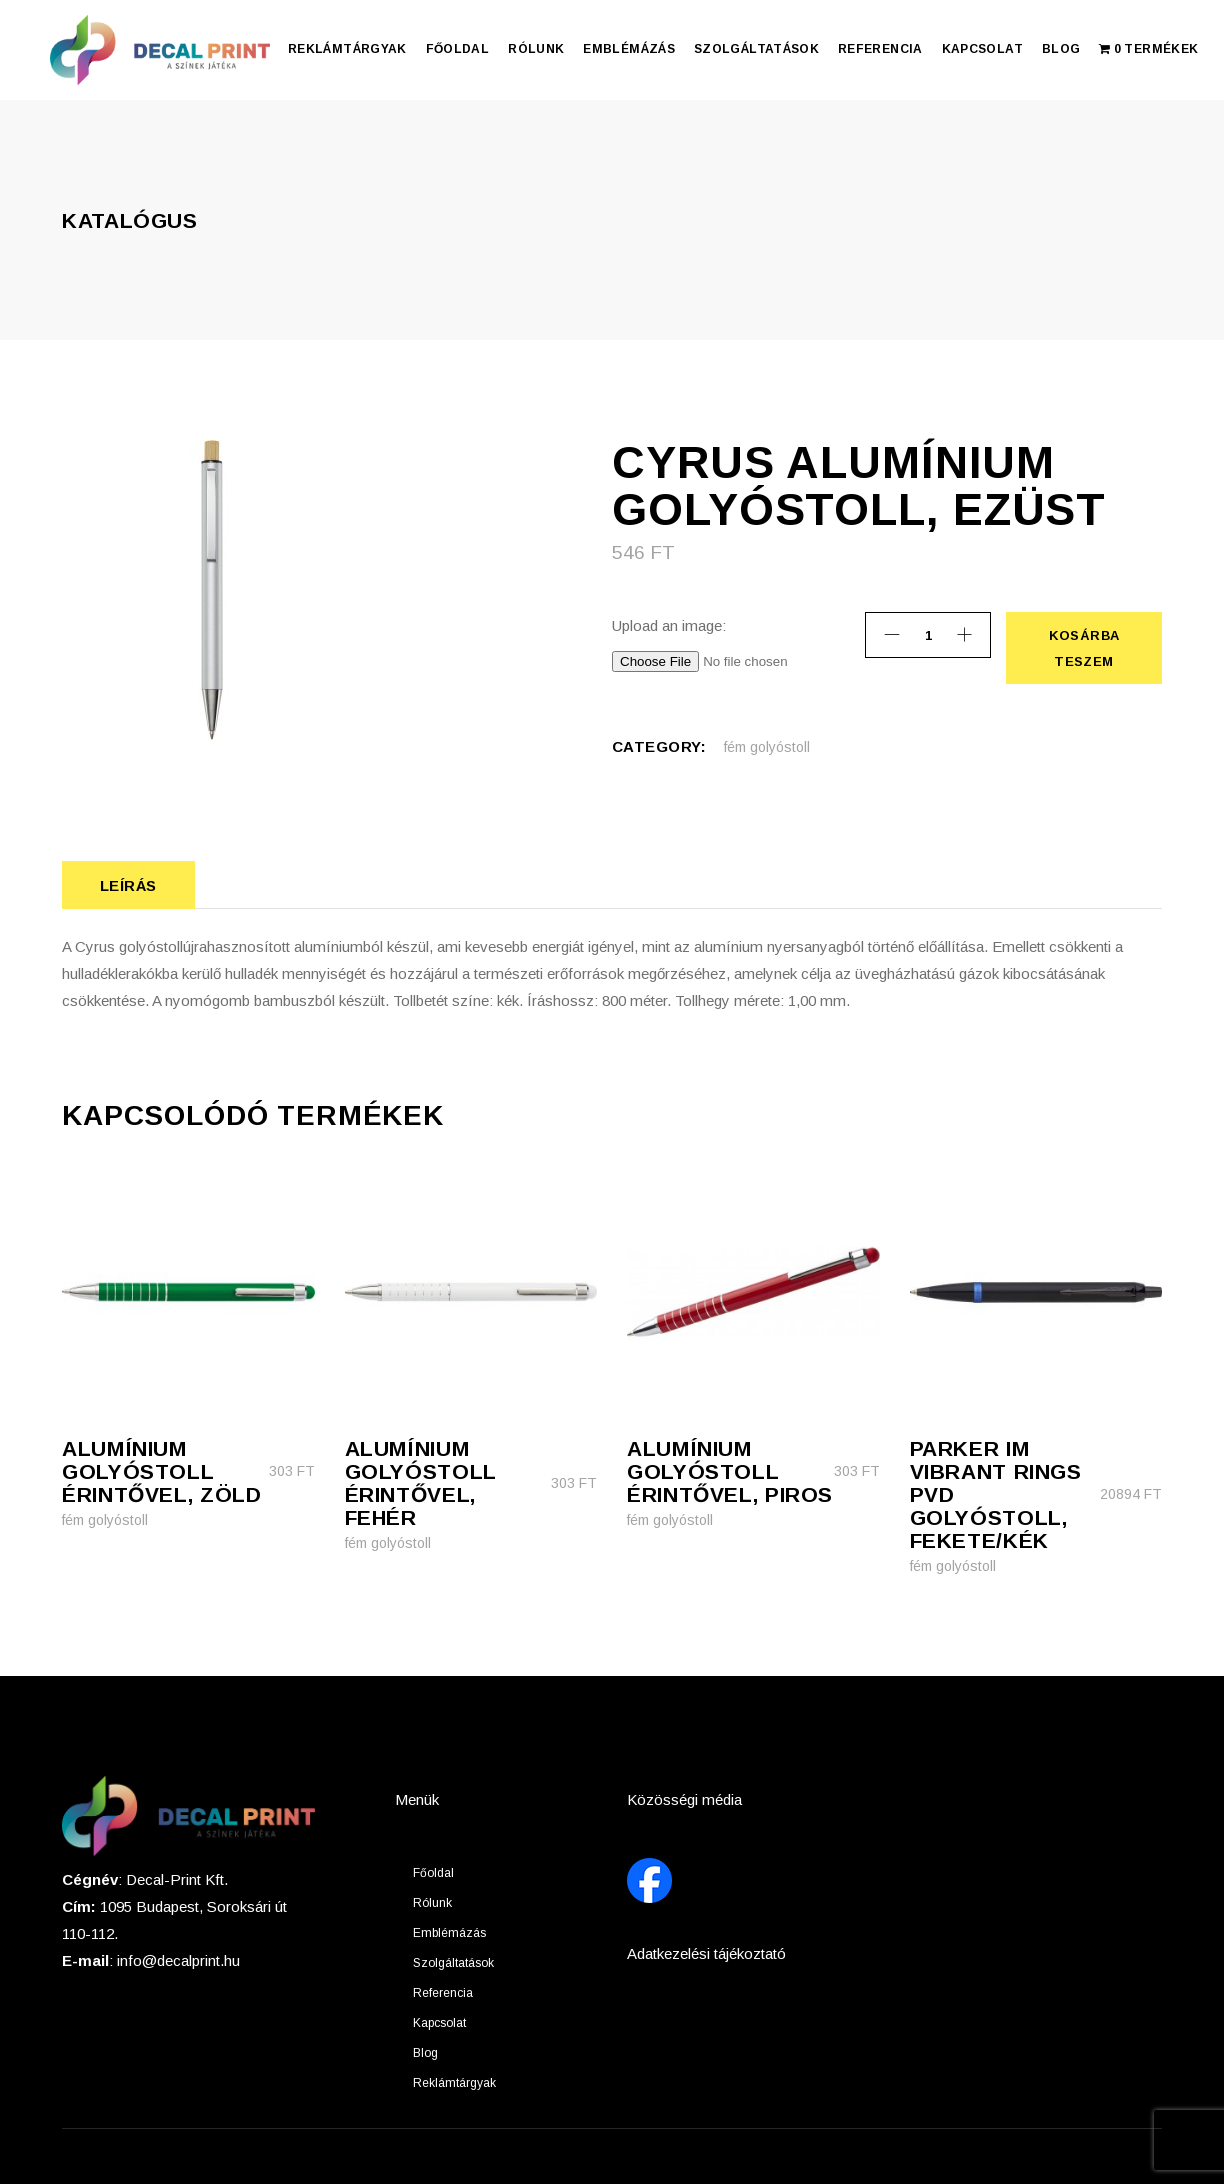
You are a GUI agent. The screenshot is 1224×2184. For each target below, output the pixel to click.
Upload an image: (669, 625)
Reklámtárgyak (454, 2083)
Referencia (443, 1993)
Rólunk (432, 1903)
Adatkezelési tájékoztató (706, 1953)
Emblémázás (449, 1933)
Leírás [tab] (128, 885)
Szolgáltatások (453, 1963)
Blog (425, 2053)
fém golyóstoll (767, 747)
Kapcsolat (439, 2023)
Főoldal (433, 1873)
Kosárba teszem (1083, 648)
